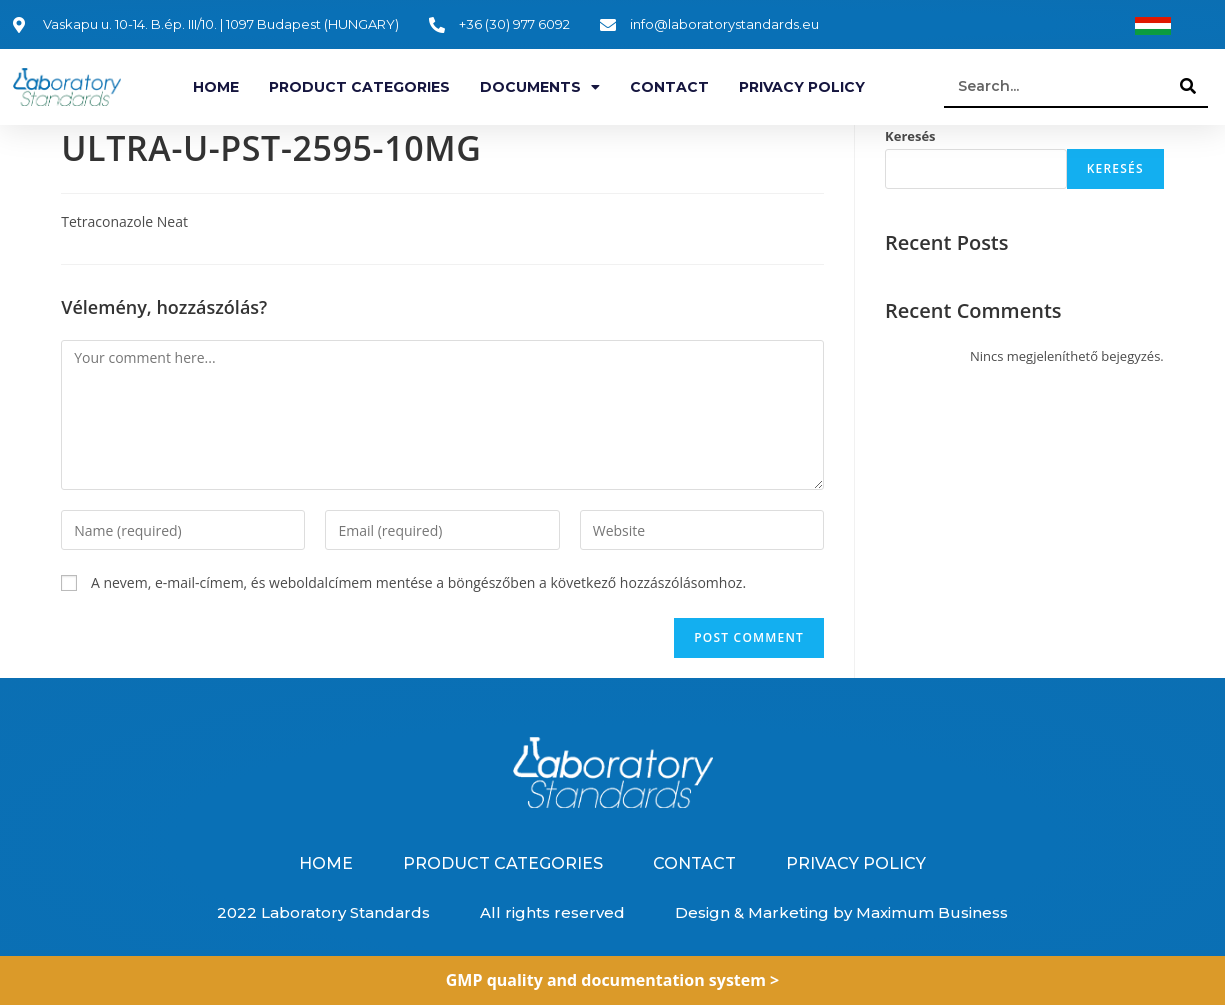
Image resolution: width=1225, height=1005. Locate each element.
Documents (540, 87)
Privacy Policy (802, 87)
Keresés (910, 136)
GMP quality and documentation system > (613, 980)
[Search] (1188, 86)
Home (216, 87)
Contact (669, 87)
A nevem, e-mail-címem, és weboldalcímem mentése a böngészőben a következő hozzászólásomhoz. (418, 582)
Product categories (359, 87)
